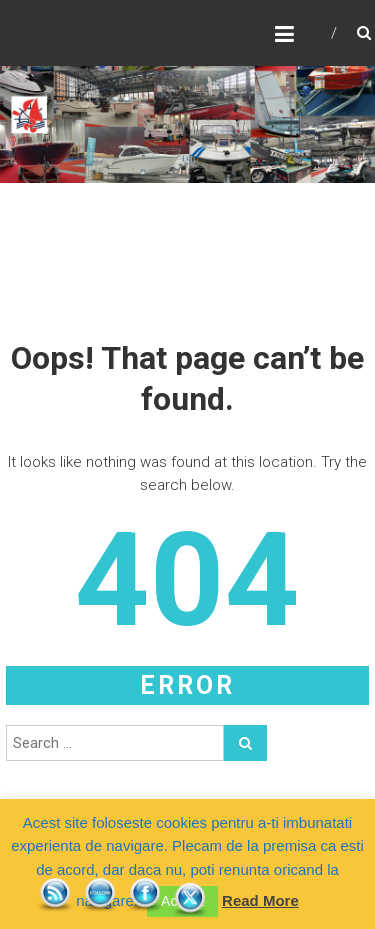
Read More (260, 900)
